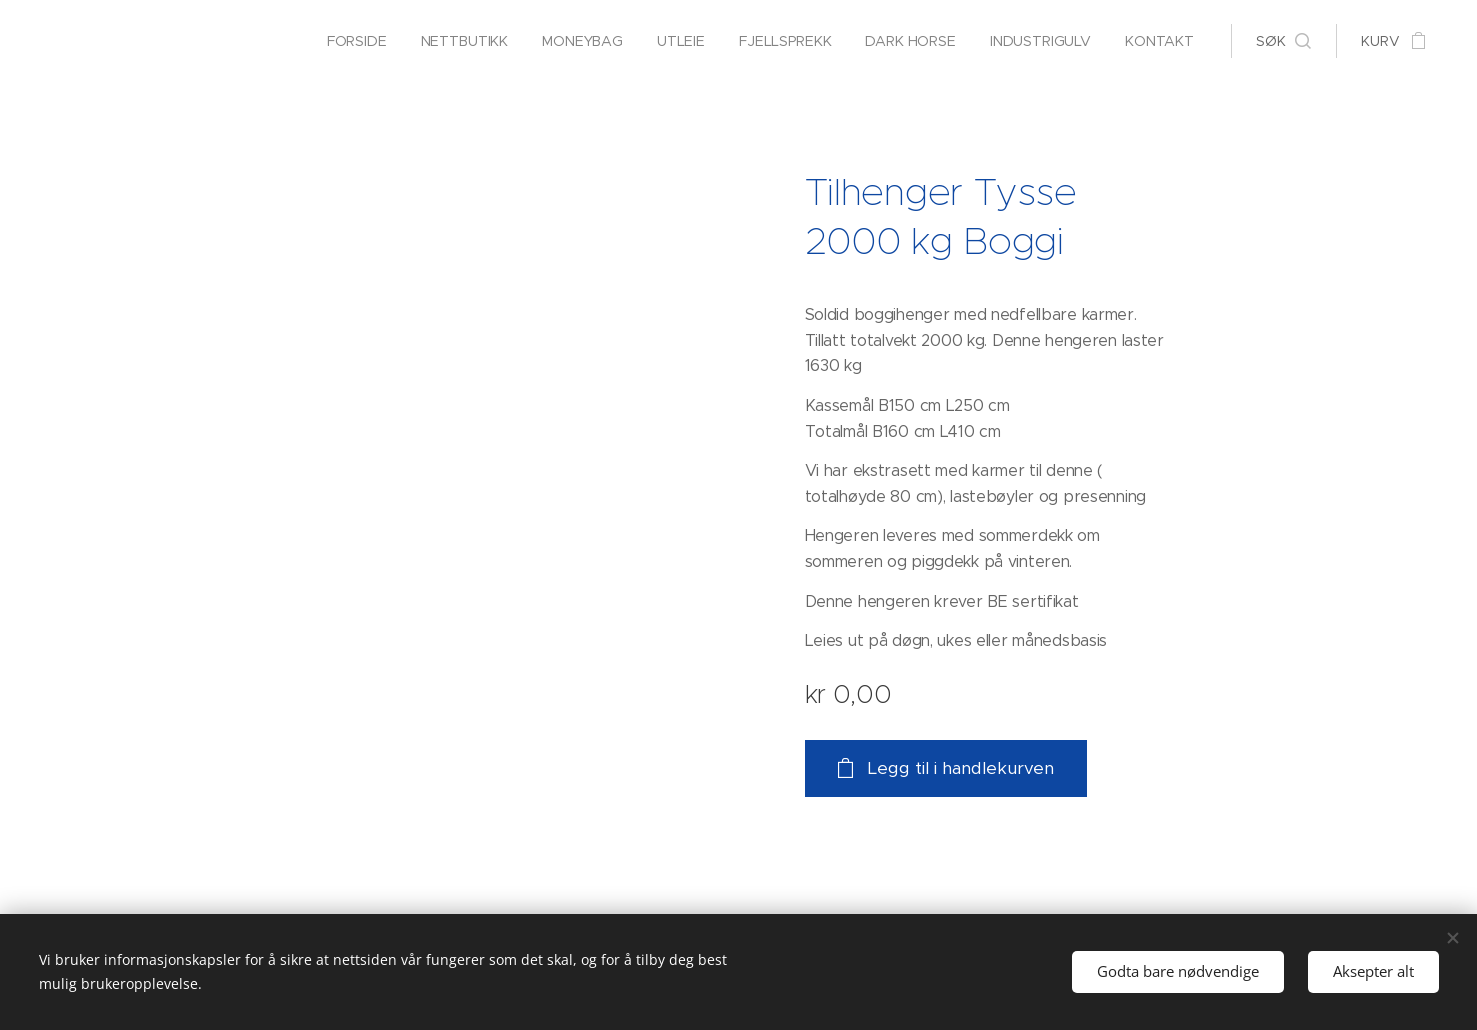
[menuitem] (350, 41)
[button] (1283, 41)
